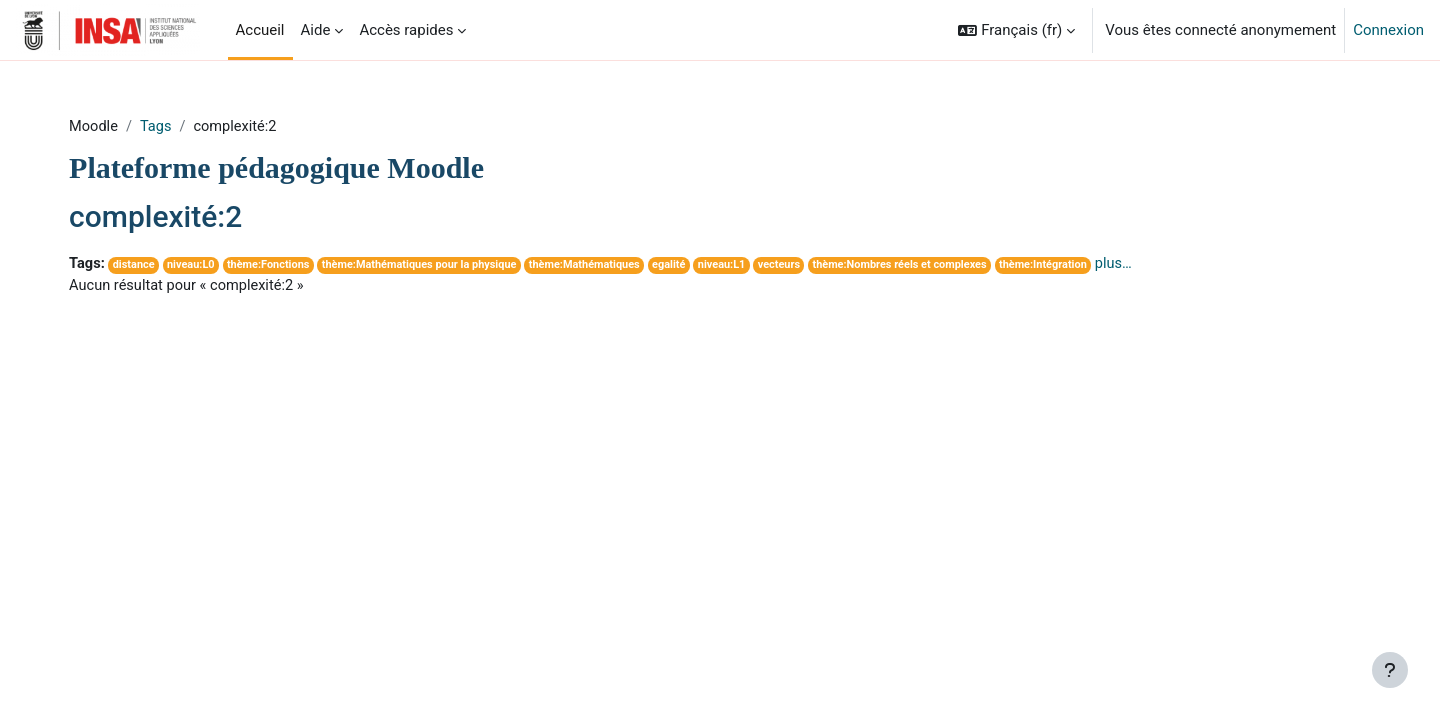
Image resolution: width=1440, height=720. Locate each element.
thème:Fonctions (309, 266)
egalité (722, 266)
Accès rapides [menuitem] (406, 30)
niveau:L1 (776, 266)
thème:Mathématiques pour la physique (465, 266)
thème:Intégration (1108, 266)
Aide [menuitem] (316, 30)
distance (171, 266)
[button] (1016, 30)
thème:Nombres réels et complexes (959, 266)
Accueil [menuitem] (260, 30)
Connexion (1388, 30)
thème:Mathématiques (635, 266)
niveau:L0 (229, 266)
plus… (1180, 265)
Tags (193, 127)
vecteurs (836, 266)
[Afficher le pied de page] (1390, 670)
